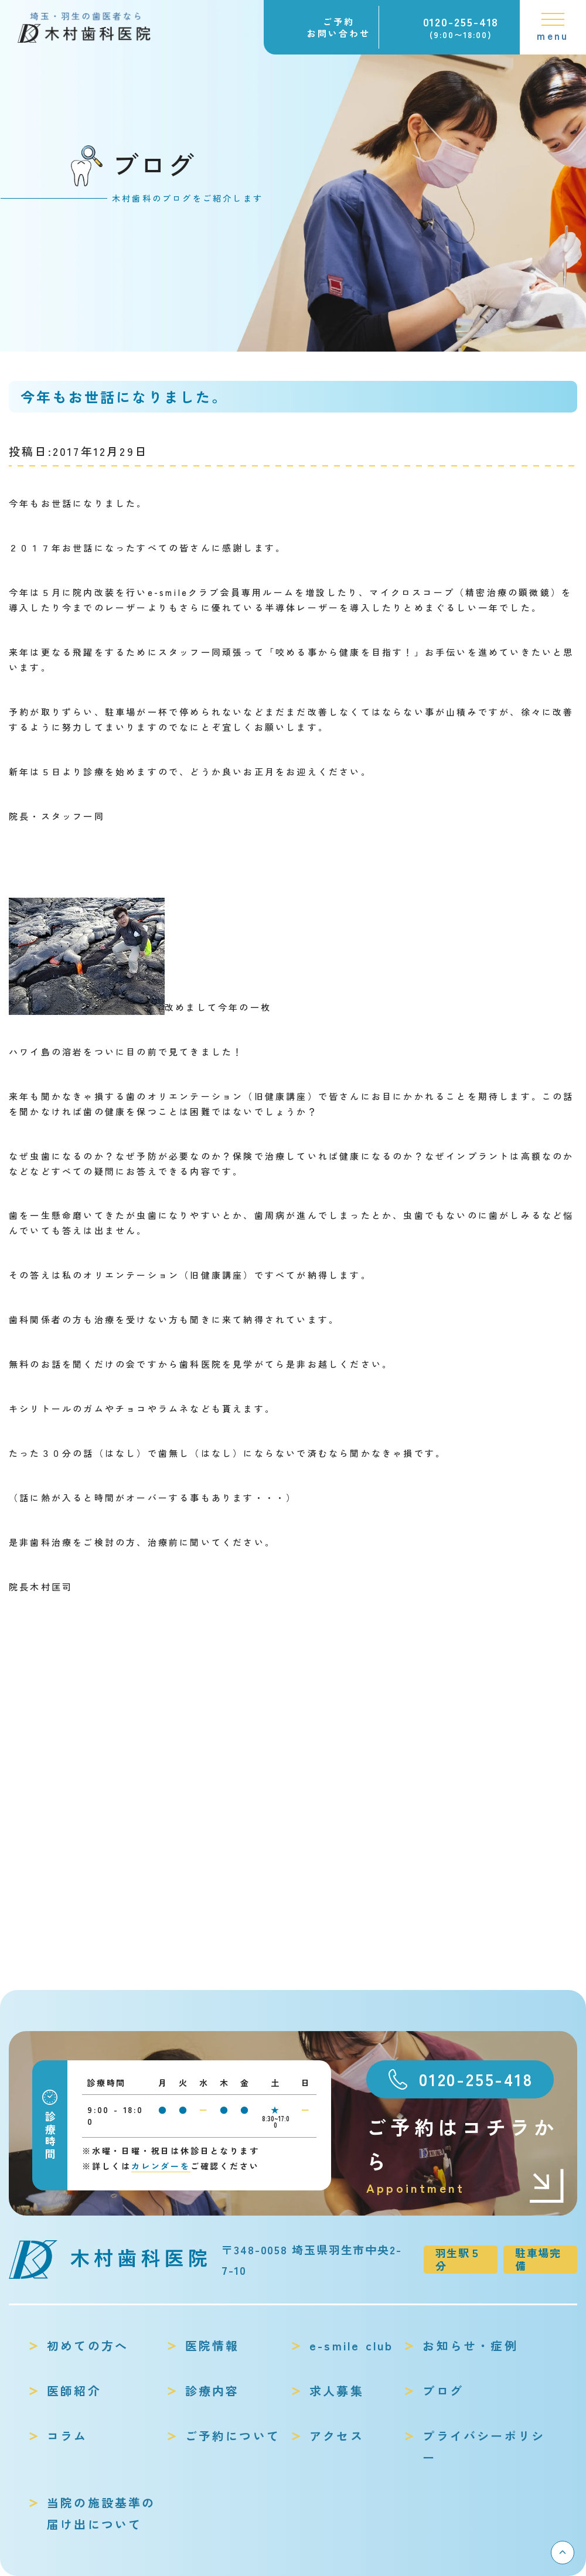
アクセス (336, 2435)
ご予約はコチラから (465, 2155)
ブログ (443, 2390)
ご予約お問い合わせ (338, 27)
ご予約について (232, 2435)
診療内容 (212, 2390)
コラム (67, 2435)
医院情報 (212, 2345)
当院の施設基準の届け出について (101, 2513)
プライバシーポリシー (484, 2446)
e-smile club (351, 2345)
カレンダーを (160, 2166)
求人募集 (336, 2390)
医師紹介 (74, 2390)
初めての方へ (87, 2345)
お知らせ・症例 (470, 2345)
